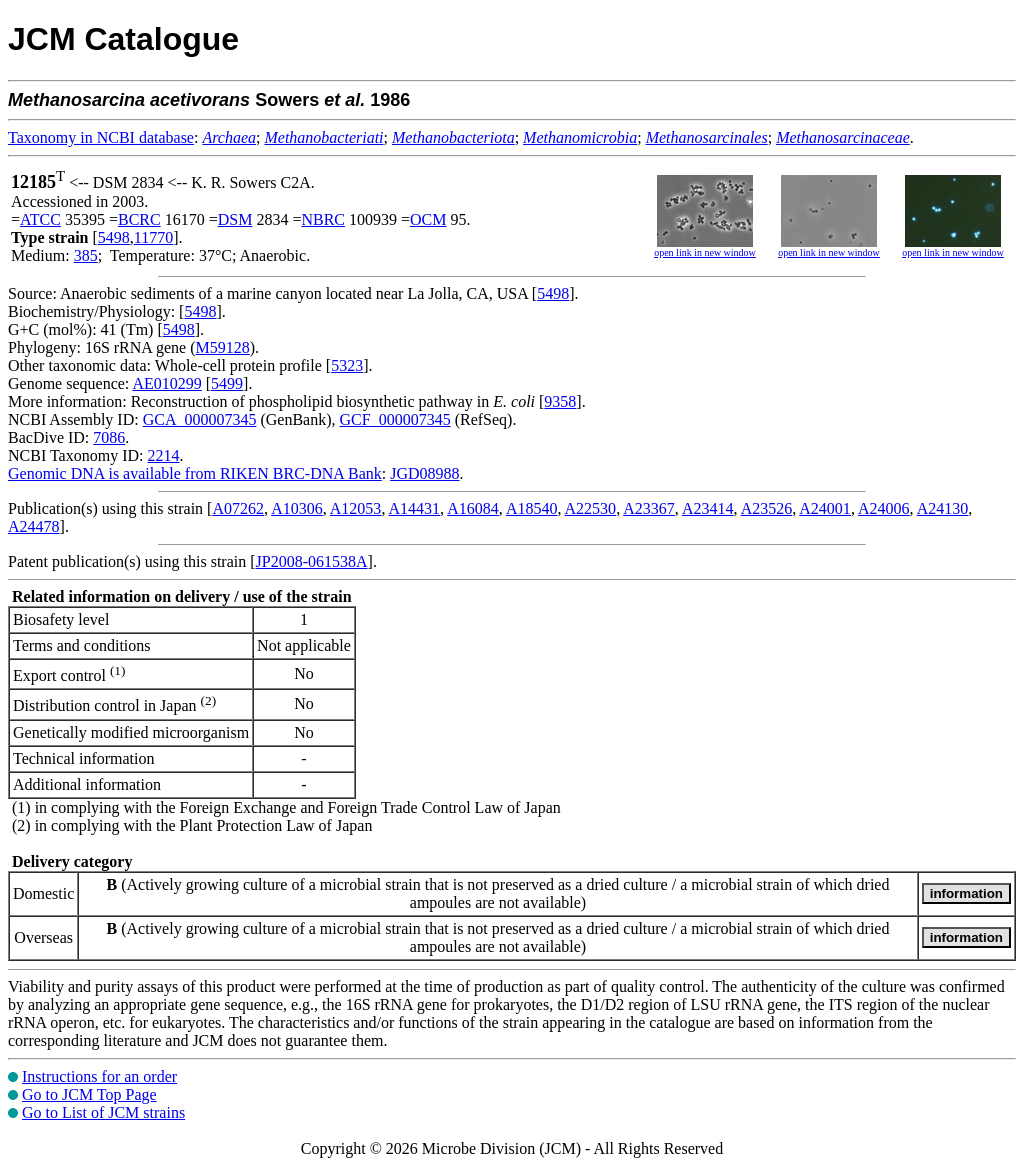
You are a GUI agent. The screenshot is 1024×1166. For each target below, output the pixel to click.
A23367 (649, 508)
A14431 (415, 508)
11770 (153, 237)
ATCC (40, 219)
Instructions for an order (99, 1076)
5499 (227, 383)
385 (86, 255)
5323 (347, 365)
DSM (235, 219)
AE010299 (166, 383)
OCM (428, 219)
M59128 (223, 347)
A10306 (297, 508)
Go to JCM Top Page (89, 1094)
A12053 (356, 508)
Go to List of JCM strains (103, 1112)
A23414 (708, 508)
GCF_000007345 (395, 419)
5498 (114, 237)
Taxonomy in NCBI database (101, 137)
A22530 (591, 508)
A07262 (238, 508)
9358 (560, 401)
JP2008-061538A (312, 561)
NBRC (323, 219)
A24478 (34, 526)
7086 (109, 437)
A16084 (473, 508)
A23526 (767, 508)
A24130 (943, 508)
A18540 (532, 508)
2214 (163, 455)
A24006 (884, 508)
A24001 (825, 508)
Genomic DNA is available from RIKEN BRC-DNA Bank (195, 473)
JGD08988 (424, 473)
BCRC (139, 219)
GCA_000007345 (200, 419)
